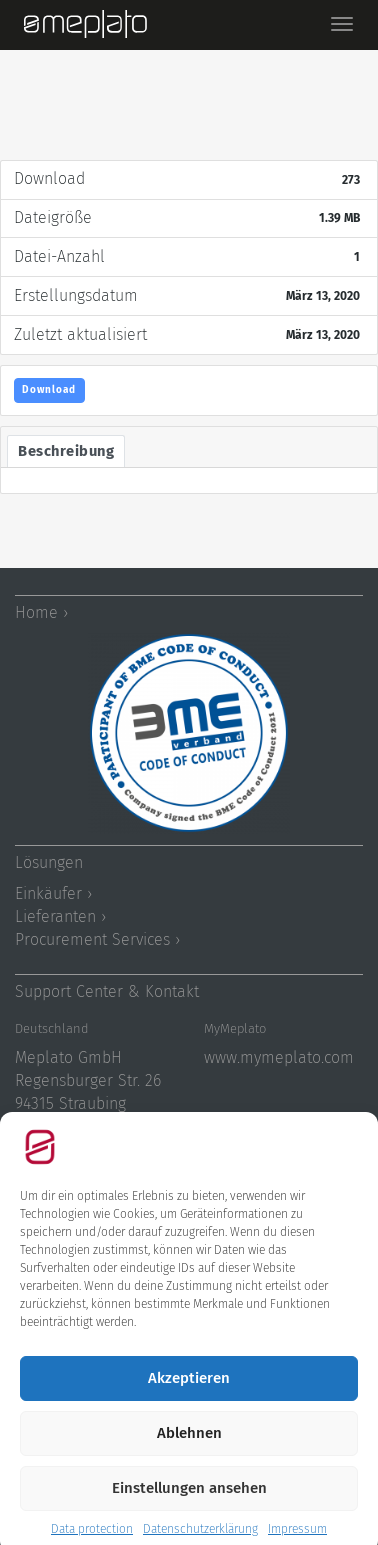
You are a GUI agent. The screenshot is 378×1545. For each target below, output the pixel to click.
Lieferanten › (60, 916)
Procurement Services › (97, 939)
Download (49, 390)
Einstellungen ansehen (189, 1503)
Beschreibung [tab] (66, 451)
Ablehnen (189, 1448)
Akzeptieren (189, 1393)
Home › (41, 612)
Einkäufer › (53, 893)
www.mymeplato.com (279, 1057)
